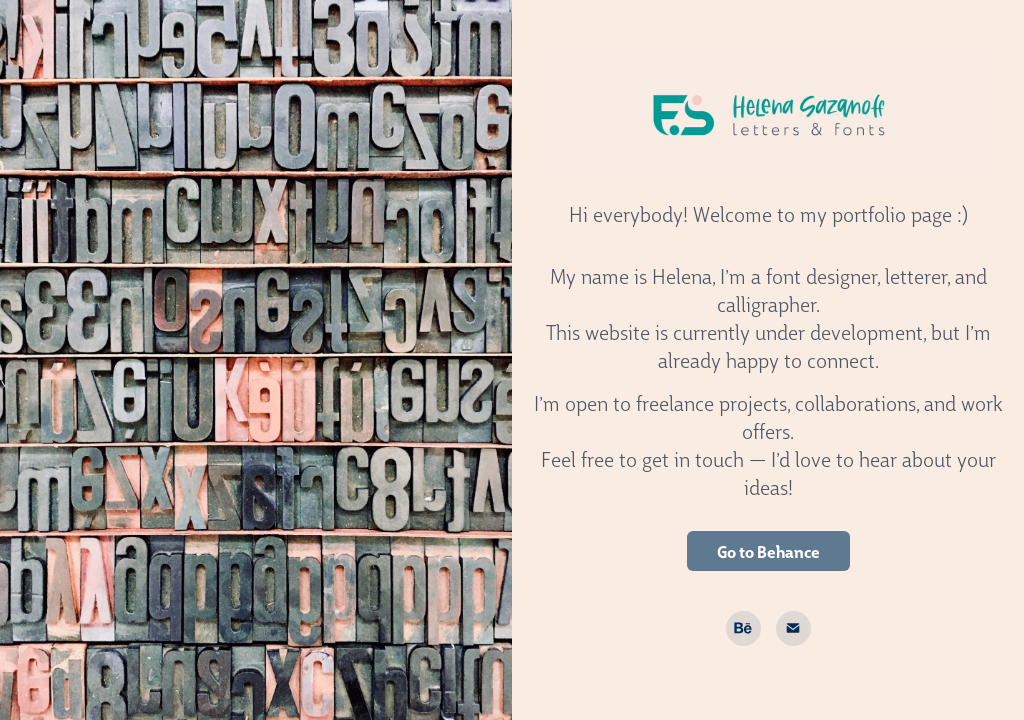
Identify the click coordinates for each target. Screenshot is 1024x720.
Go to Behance (768, 551)
